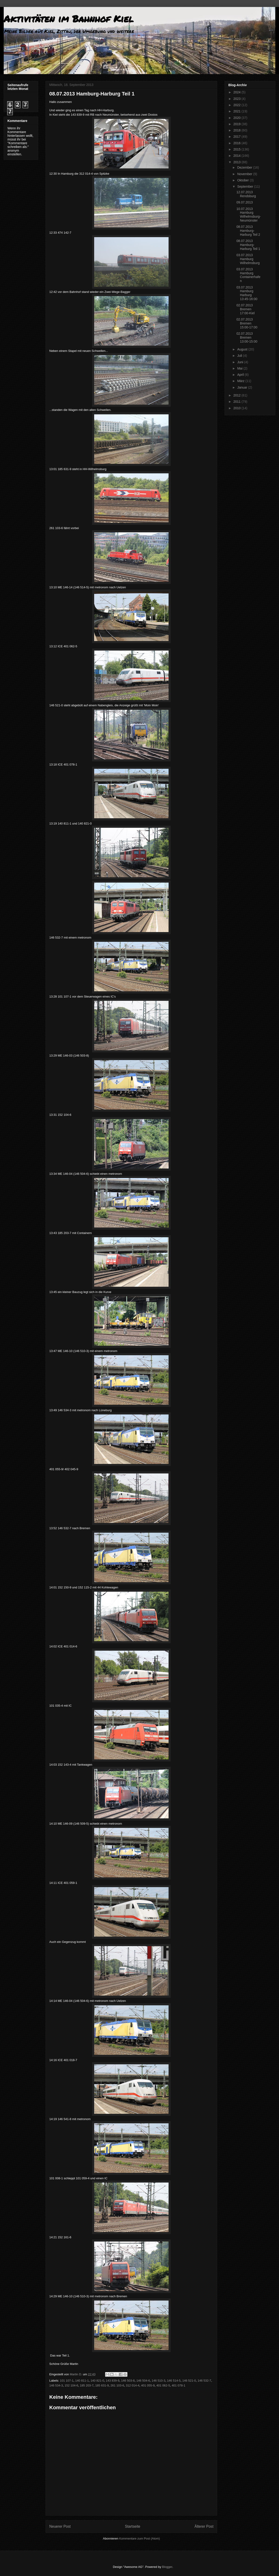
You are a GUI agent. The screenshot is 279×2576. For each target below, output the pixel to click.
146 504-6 (143, 2380)
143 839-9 (113, 2380)
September (245, 186)
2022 (237, 105)
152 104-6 (71, 2385)
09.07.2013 (244, 202)
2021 (237, 111)
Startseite (132, 2526)
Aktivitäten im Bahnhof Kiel (68, 18)
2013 (237, 162)
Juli (240, 355)
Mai (240, 368)
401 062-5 (163, 2385)
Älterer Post (204, 2526)
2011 (237, 401)
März (241, 381)
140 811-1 (82, 2380)
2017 (237, 136)
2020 (237, 118)
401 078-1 (178, 2385)
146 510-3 (158, 2380)
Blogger (167, 2567)
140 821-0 (97, 2380)
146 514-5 (174, 2380)
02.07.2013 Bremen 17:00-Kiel (245, 309)
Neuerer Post (60, 2526)
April (241, 374)
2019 (237, 124)
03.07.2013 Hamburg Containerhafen (248, 275)
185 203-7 (87, 2385)
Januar (242, 387)
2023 (237, 99)
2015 (237, 149)
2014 (237, 155)
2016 (237, 143)
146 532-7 (204, 2380)
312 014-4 (133, 2385)
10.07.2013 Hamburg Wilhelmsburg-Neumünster (248, 214)
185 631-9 (102, 2385)
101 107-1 (67, 2380)
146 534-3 (56, 2385)
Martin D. (76, 2374)
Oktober (243, 180)
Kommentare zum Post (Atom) (139, 2538)
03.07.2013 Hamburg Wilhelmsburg (248, 259)
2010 (237, 408)
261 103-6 (117, 2385)
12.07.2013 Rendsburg (246, 194)
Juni (240, 362)
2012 (237, 395)
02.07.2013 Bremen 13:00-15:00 (246, 337)
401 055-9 (148, 2385)
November (245, 174)
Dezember (245, 167)
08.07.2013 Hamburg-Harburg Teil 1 (248, 245)
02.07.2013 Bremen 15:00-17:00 (246, 323)
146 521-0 (189, 2380)
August (242, 349)
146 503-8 (128, 2380)
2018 (237, 130)
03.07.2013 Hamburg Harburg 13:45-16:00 (246, 293)
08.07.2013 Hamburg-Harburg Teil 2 (248, 230)
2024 (237, 92)
